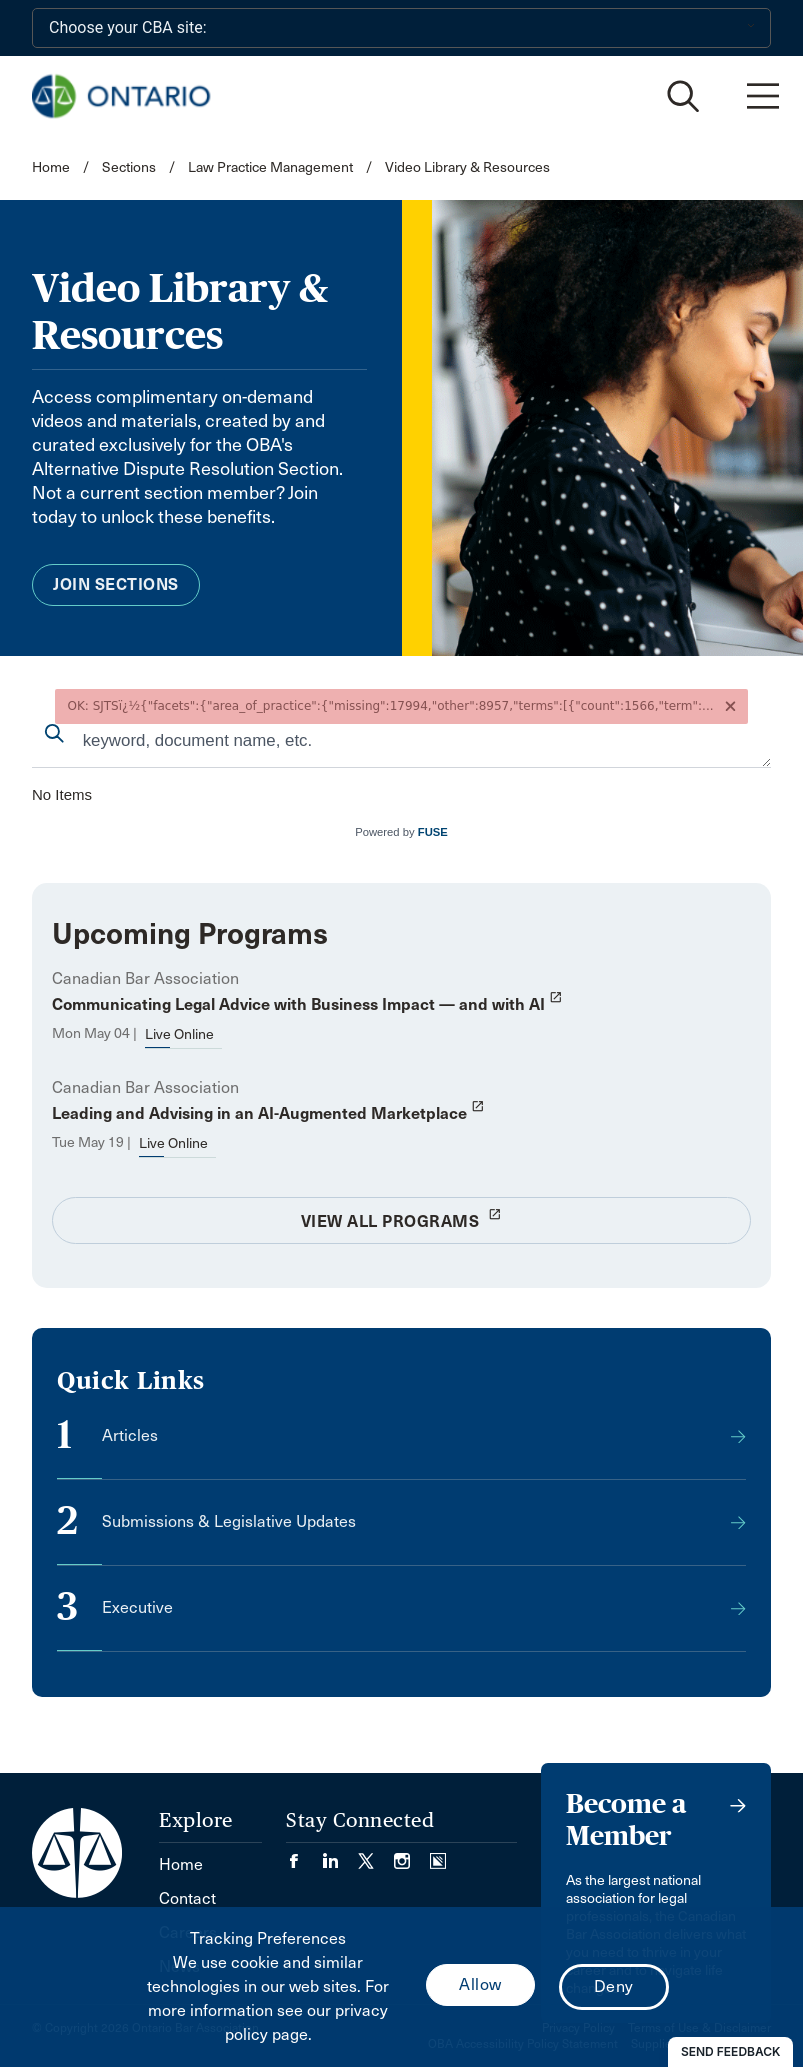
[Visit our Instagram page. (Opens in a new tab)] (412, 1854)
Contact (187, 1898)
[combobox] (401, 742)
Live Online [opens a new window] (179, 1034)
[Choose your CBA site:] (401, 28)
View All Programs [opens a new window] (402, 1219)
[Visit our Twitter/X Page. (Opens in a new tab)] (376, 1854)
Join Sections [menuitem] (116, 584)
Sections (130, 167)
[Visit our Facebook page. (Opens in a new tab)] (304, 1854)
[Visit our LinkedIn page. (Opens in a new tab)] (340, 1854)
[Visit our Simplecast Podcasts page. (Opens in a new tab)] (438, 1854)
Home (51, 167)
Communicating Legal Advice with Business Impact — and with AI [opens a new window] (307, 1004)
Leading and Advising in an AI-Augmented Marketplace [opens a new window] (268, 1113)
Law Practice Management (270, 167)
